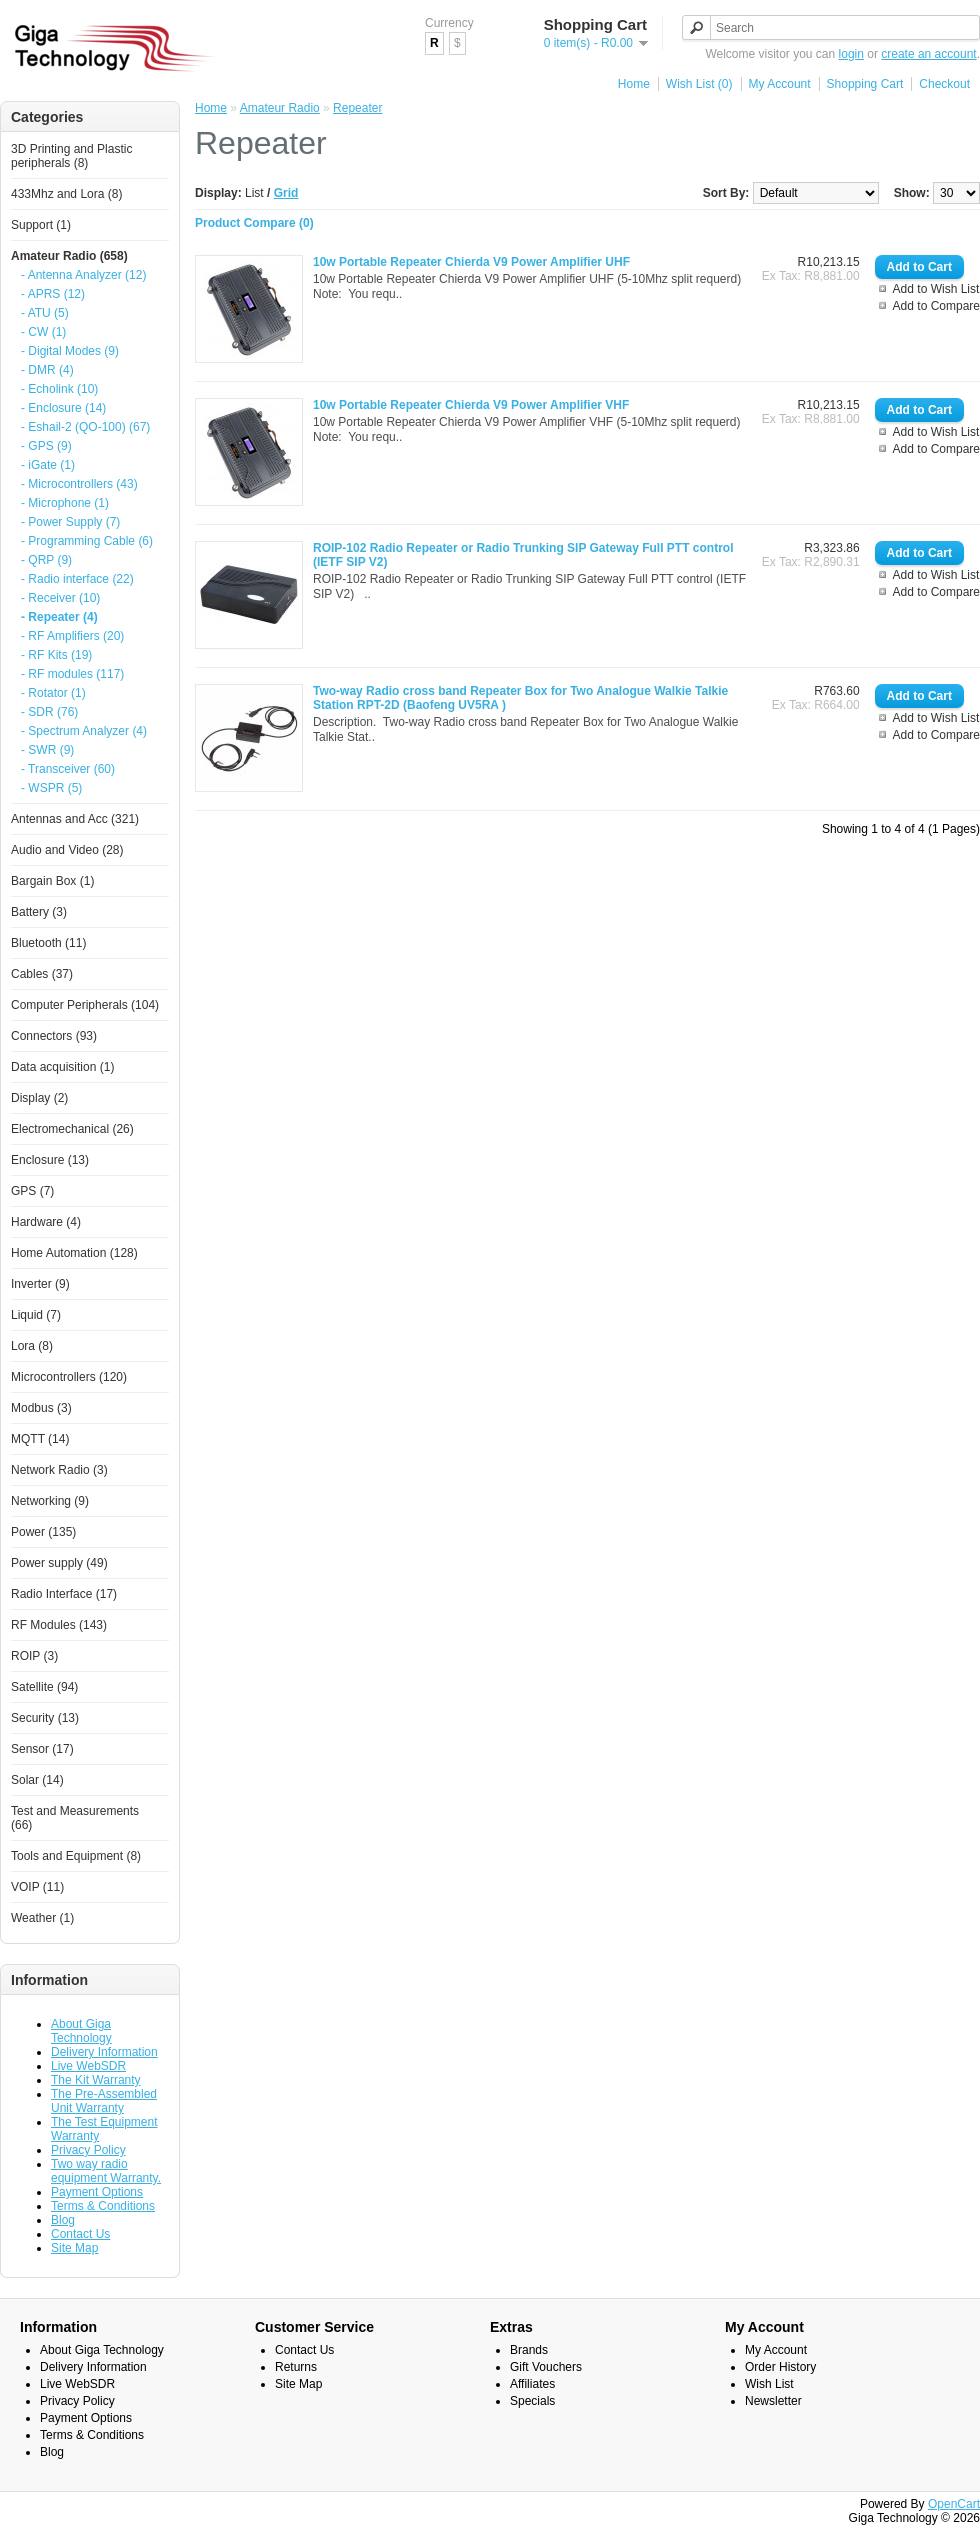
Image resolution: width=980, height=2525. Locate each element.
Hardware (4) (46, 1222)
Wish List (769, 2384)
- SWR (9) (47, 750)
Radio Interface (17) (64, 1594)
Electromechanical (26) (72, 1129)
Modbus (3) (41, 1408)
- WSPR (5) (51, 788)
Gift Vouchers (546, 2367)
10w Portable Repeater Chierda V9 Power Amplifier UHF (471, 262)
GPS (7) (32, 1191)
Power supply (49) (59, 1563)
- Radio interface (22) (77, 579)
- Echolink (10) (59, 389)
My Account (780, 84)
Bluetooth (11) (48, 943)
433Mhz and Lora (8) (66, 194)
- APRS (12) (53, 294)
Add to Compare (936, 306)
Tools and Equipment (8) (76, 1856)
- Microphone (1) (65, 503)
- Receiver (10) (60, 598)
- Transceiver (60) (68, 769)
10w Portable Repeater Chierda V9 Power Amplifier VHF (471, 405)
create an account (928, 54)
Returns (296, 2367)
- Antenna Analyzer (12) (83, 275)
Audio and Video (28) (67, 850)
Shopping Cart (865, 84)
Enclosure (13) (50, 1160)
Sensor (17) (42, 1749)
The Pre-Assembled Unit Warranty (104, 2101)
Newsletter (773, 2401)
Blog (63, 2220)
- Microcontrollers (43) (79, 484)
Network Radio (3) (59, 1470)
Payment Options (97, 2192)
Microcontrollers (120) (69, 1377)
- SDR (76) (49, 712)
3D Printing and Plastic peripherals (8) (71, 156)
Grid (286, 193)
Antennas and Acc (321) (75, 819)
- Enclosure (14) (63, 408)
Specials (532, 2401)
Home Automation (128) (74, 1253)
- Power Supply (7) (70, 522)
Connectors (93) (54, 1036)
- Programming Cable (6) (87, 541)
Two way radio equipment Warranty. (106, 2171)
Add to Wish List (936, 289)
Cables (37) (42, 974)
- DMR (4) (47, 370)
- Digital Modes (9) (70, 351)
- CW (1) (43, 332)
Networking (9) (50, 1501)
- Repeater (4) (59, 617)
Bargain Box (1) (52, 881)
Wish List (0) (699, 84)
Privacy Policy (88, 2150)
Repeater (357, 108)
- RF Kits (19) (56, 655)
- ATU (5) (45, 313)
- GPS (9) (46, 446)
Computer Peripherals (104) (85, 1005)
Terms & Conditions (103, 2206)
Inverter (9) (40, 1284)
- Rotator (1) (53, 693)
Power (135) (43, 1532)
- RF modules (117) (72, 674)
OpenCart (954, 2504)
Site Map (74, 2248)
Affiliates (532, 2384)
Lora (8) (32, 1346)
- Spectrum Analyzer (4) (84, 731)
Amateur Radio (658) (69, 256)
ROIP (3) (34, 1656)
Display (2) (39, 1098)
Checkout (944, 84)
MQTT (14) (40, 1439)
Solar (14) (37, 1780)
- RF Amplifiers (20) (72, 636)
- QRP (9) (46, 560)
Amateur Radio (280, 108)
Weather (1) (42, 1918)
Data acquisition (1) (62, 1067)
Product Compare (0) (254, 223)
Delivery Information (104, 2052)
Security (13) (45, 1718)
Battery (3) (39, 912)
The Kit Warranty (96, 2080)
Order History (780, 2367)
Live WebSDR (88, 2066)
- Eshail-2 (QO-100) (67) (85, 427)
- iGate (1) (48, 465)
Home (634, 84)
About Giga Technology (81, 2031)
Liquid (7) (36, 1315)
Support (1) (41, 225)
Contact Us (80, 2234)
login (851, 54)
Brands (529, 2350)
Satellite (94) (44, 1687)
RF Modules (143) (59, 1625)
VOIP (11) (37, 1887)
